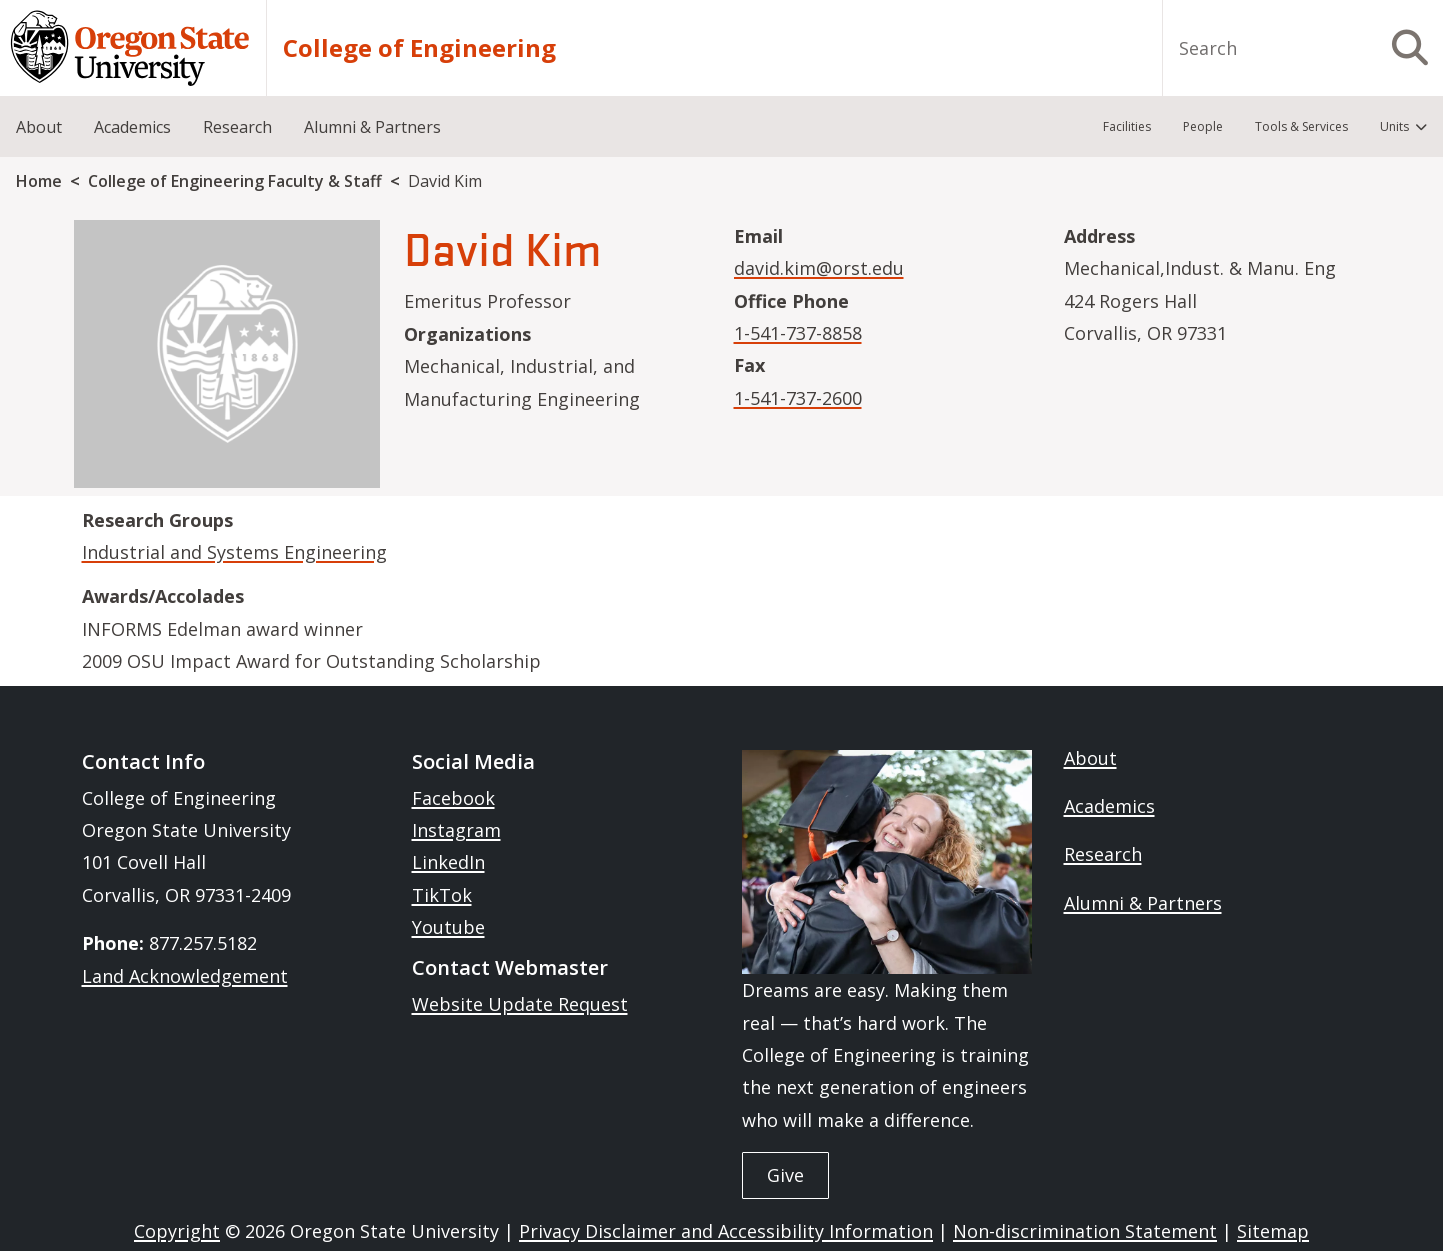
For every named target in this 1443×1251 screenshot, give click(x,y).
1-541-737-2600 (798, 398)
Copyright (177, 1231)
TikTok (442, 895)
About (1090, 758)
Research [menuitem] (237, 127)
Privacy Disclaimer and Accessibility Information (726, 1231)
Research (1103, 854)
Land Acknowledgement (185, 976)
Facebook (453, 798)
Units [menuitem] (1394, 126)
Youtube (448, 927)
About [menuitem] (39, 127)
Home (39, 181)
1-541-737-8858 (798, 333)
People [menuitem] (1203, 126)
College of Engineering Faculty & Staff (235, 181)
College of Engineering (419, 48)
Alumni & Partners (1143, 903)
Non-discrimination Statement (1085, 1231)
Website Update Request (520, 1004)
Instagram (456, 830)
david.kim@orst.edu (819, 268)
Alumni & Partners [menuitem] (372, 127)
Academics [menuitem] (132, 127)
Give (785, 1175)
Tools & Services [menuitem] (1301, 126)
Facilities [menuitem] (1127, 126)
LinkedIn (448, 862)
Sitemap (1273, 1231)
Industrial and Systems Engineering (234, 552)
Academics (1109, 806)
